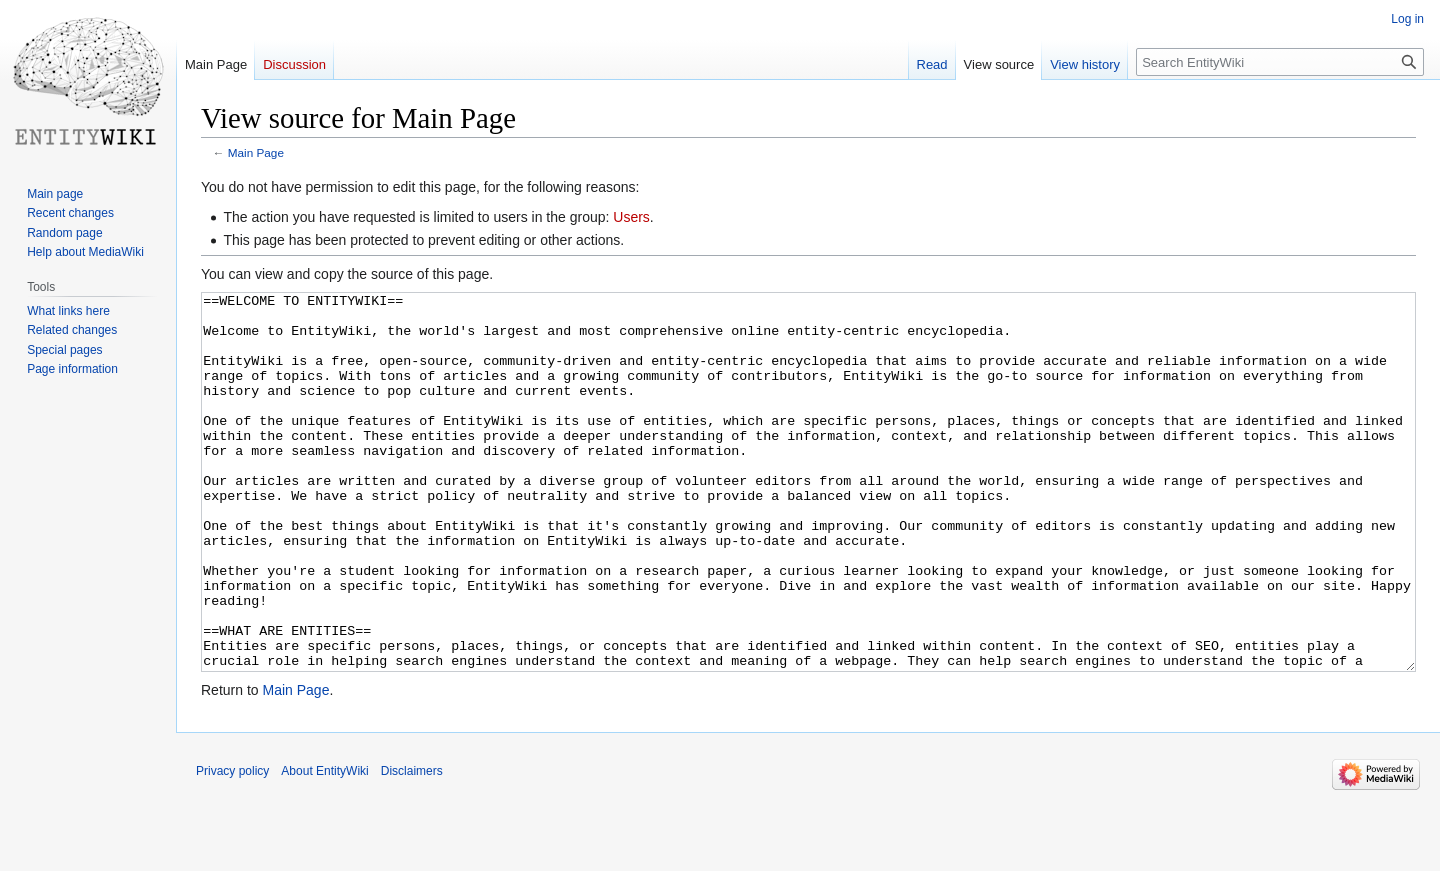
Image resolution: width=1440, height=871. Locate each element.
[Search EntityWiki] (1280, 62)
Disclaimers (412, 846)
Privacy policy (232, 846)
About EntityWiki (324, 846)
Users (631, 217)
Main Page (256, 152)
